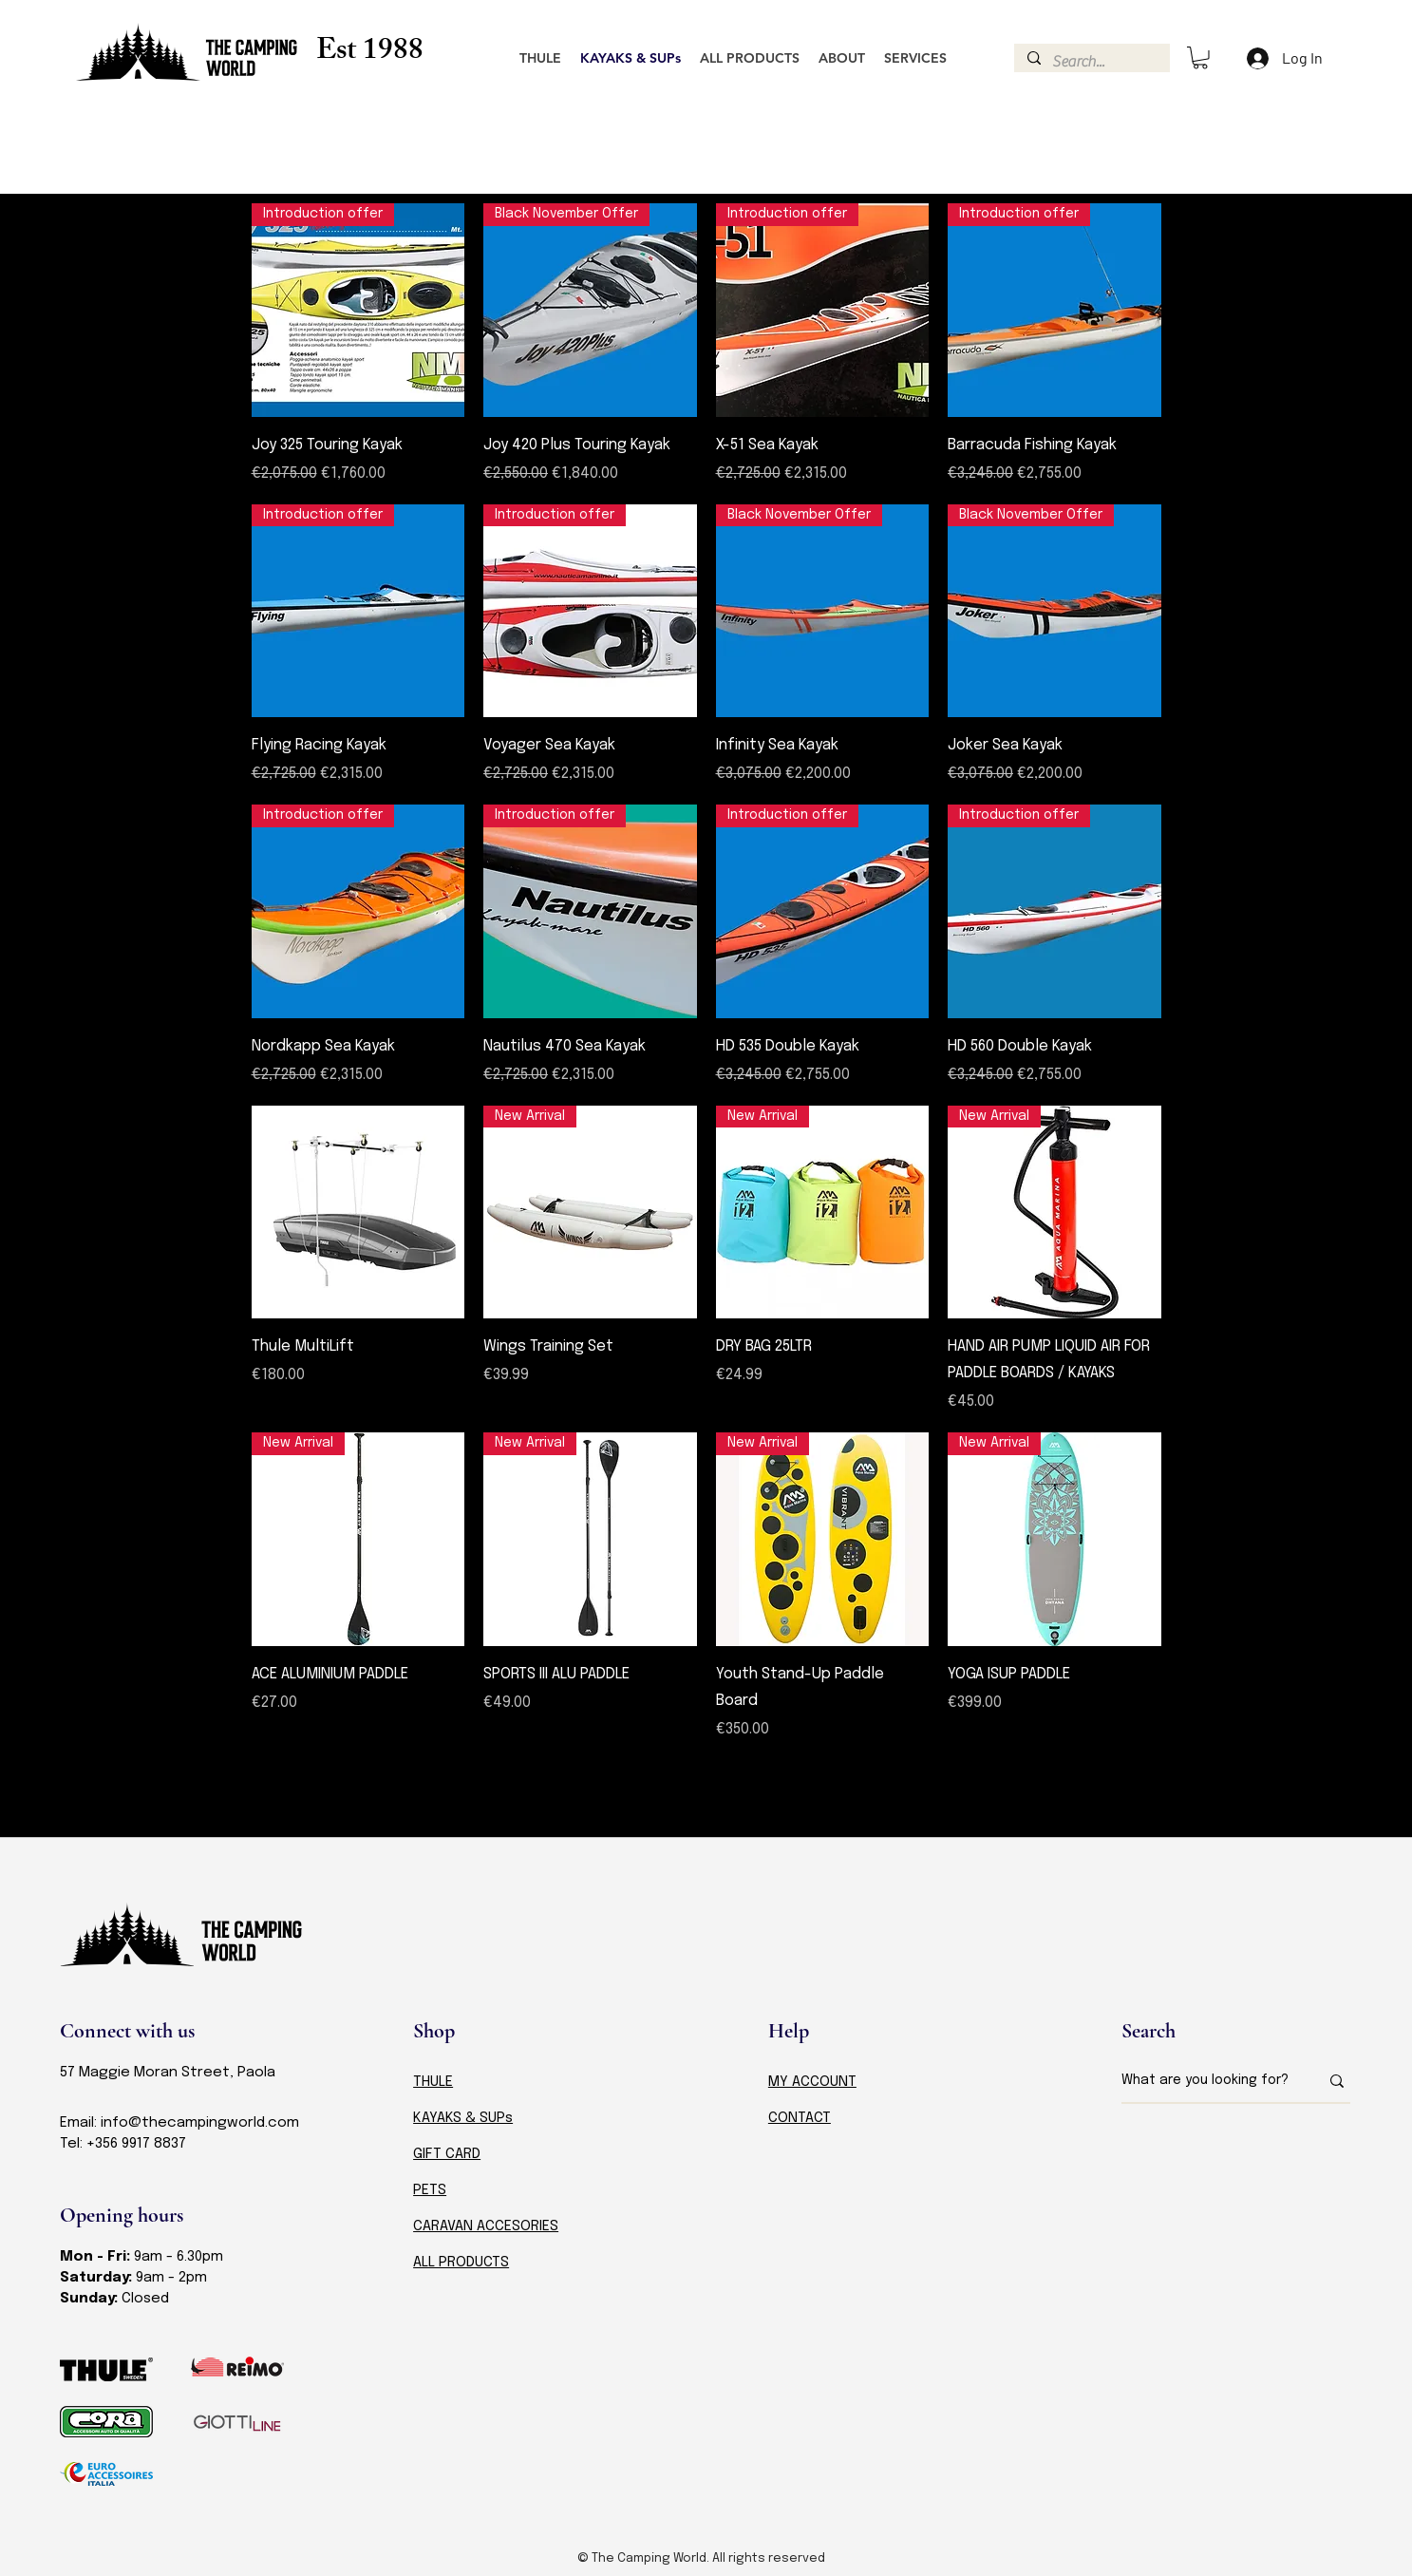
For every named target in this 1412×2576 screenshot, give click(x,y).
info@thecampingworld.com (200, 2123)
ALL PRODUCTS (461, 2262)
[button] (1200, 58)
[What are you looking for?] (1205, 2081)
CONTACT (799, 2118)
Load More (706, 1793)
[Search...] (1091, 62)
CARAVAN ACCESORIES (485, 2226)
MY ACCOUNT (812, 2082)
